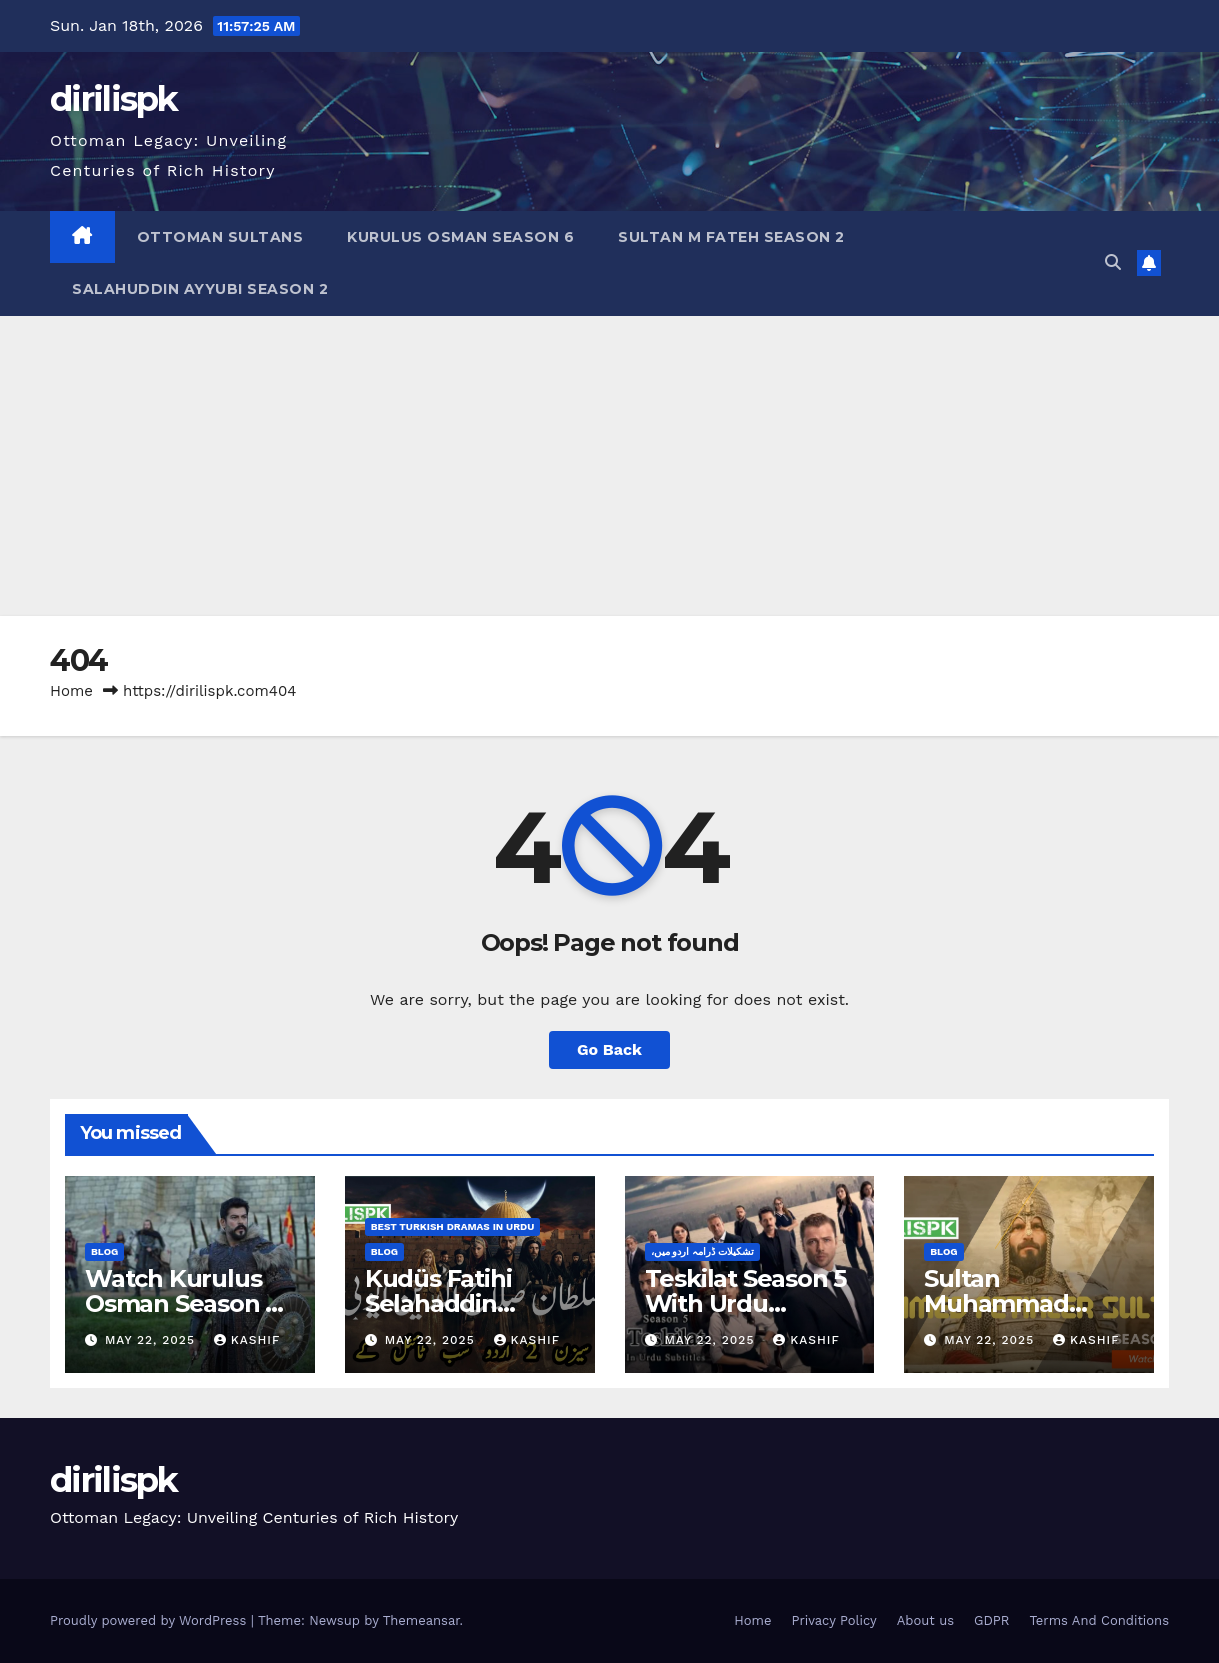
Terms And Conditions (1099, 1620)
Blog (104, 1251)
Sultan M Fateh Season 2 (731, 237)
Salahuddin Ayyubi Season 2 (200, 289)
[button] (1113, 262)
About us (925, 1620)
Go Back (609, 1049)
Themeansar (421, 1620)
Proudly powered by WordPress (150, 1620)
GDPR (991, 1620)
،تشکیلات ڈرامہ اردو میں (703, 1251)
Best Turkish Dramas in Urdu (453, 1226)
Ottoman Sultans (220, 237)
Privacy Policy (833, 1620)
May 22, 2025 (152, 1340)
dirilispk (114, 99)
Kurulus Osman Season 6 (460, 237)
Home (71, 691)
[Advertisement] (610, 466)
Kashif (247, 1340)
